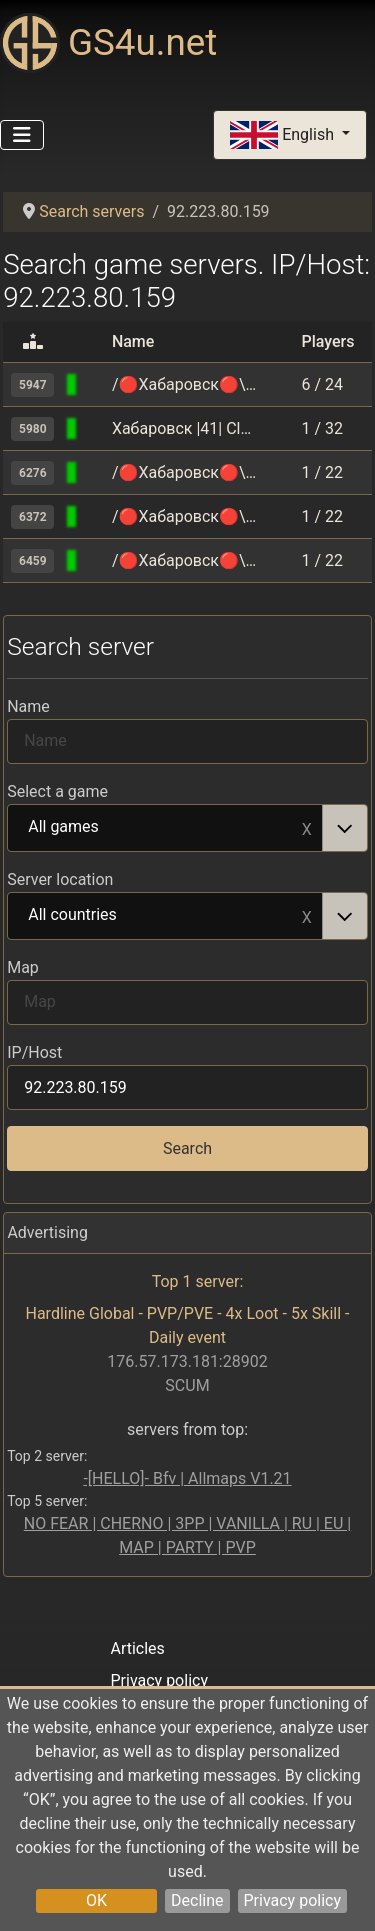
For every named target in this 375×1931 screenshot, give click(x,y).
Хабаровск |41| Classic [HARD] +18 (184, 428)
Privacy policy (293, 1900)
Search (187, 1148)
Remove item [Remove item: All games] (307, 828)
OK (96, 1900)
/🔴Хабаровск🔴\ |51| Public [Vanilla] (184, 560)
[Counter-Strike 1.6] (95, 428)
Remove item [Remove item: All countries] (307, 916)
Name (28, 706)
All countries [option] (165, 916)
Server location (60, 879)
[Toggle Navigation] (22, 135)
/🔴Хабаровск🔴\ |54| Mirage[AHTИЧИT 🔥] (184, 384)
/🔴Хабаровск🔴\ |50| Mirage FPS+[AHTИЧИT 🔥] (184, 472)
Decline (197, 1900)
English (284, 135)
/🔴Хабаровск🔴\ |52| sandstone (184, 516)
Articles (137, 1648)
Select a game (57, 791)
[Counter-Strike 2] (95, 384)
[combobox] (187, 828)
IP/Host (34, 1052)
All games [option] (165, 828)
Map (23, 967)
